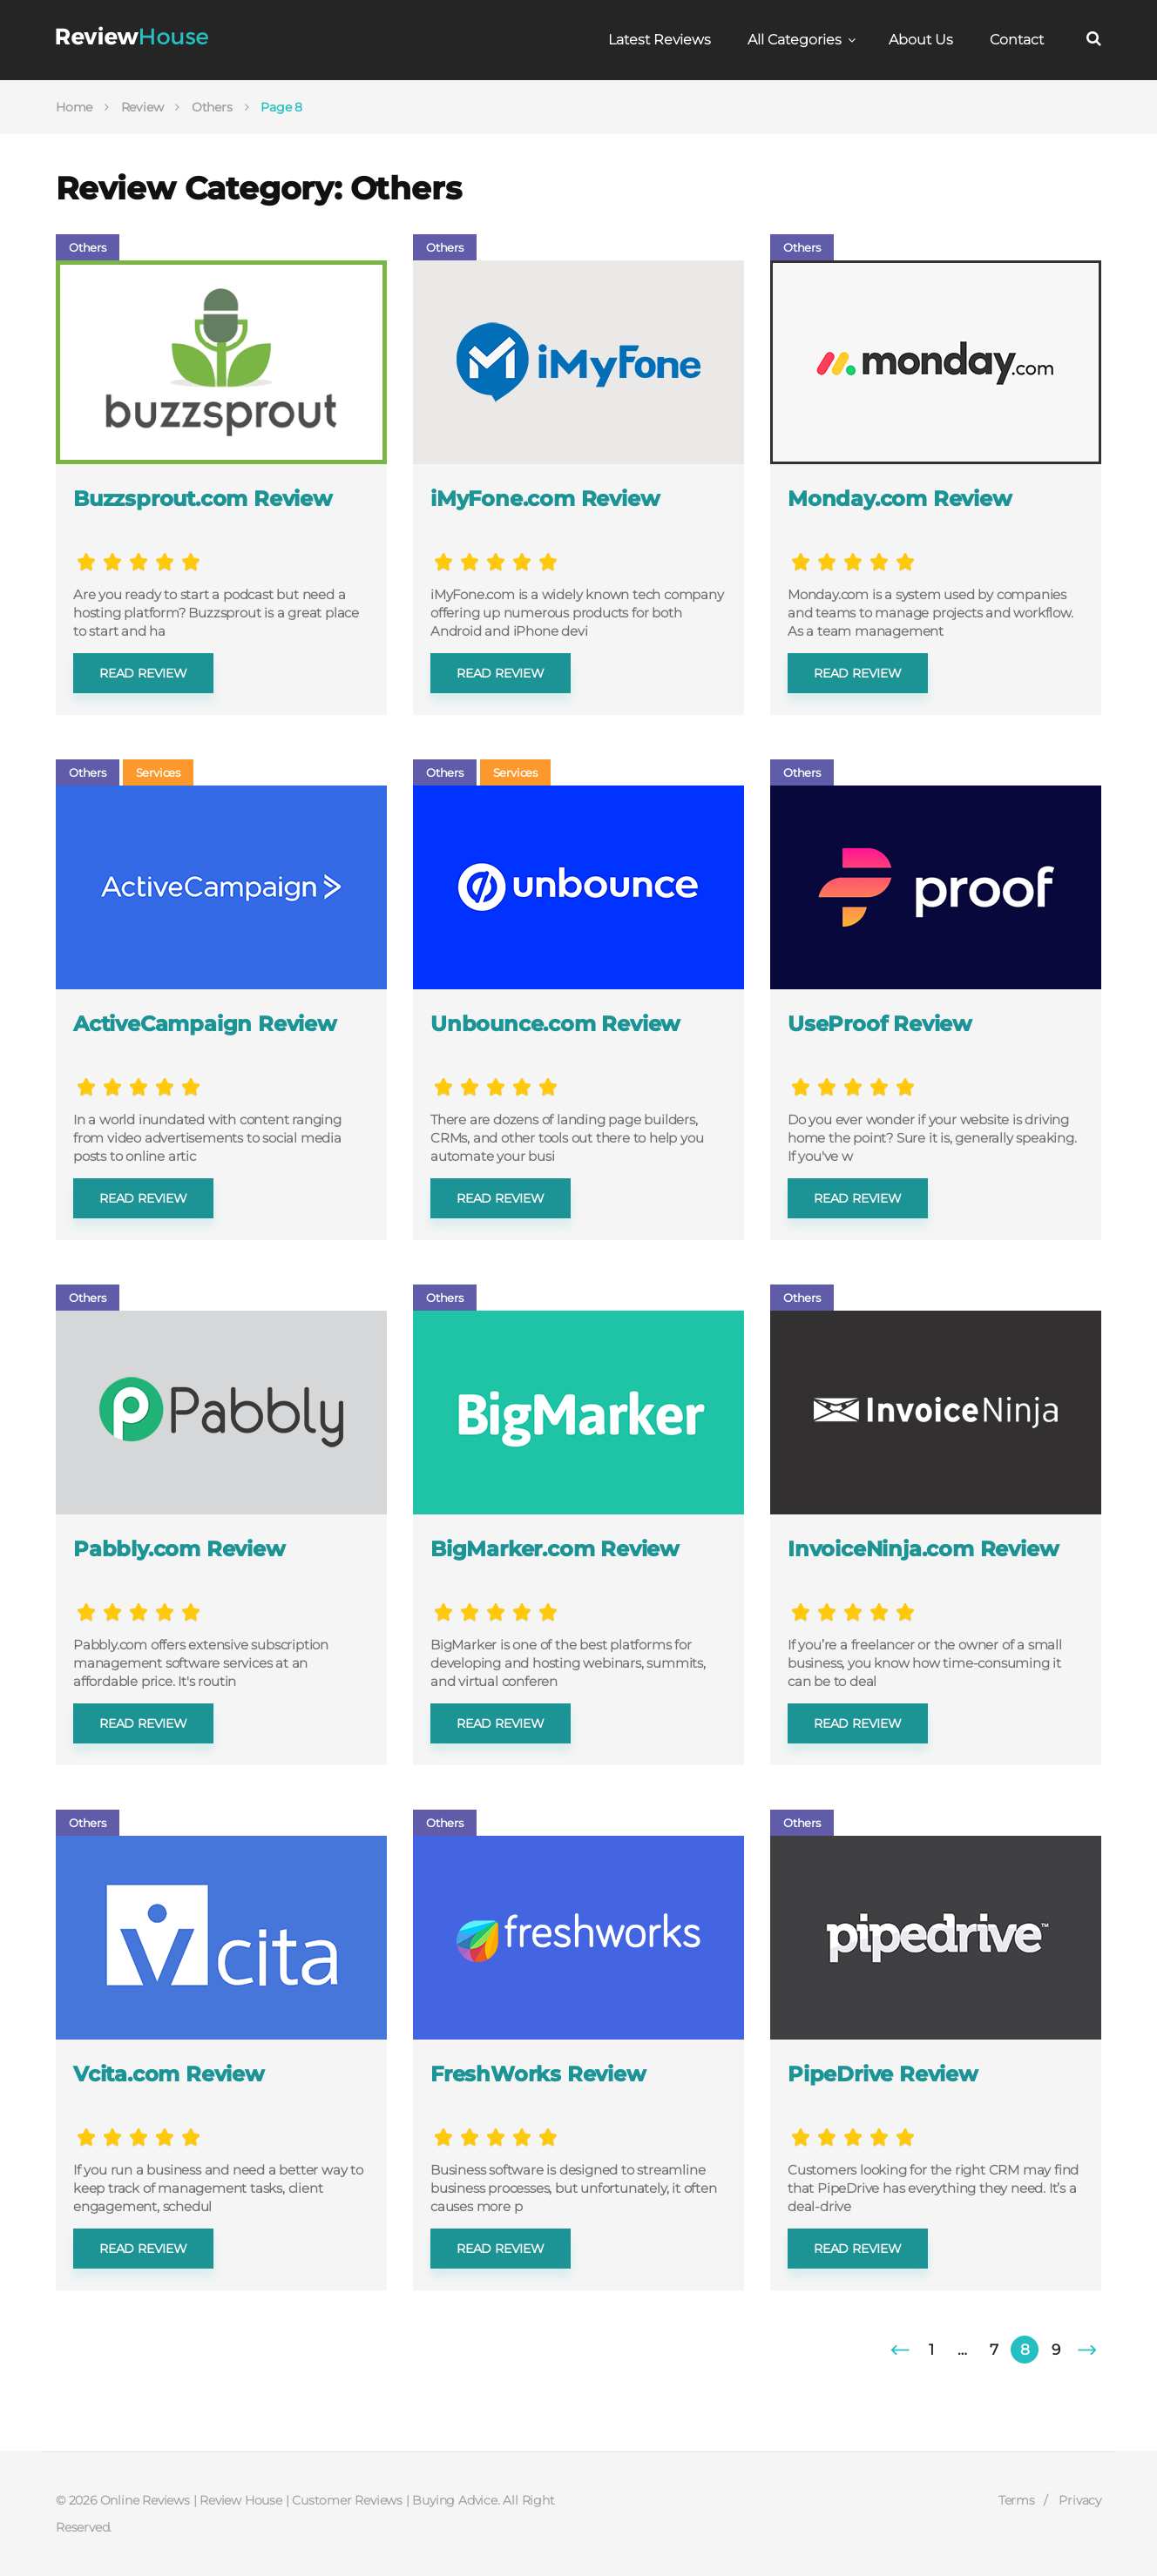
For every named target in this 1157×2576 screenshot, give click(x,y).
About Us (921, 39)
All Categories (795, 39)
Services (158, 772)
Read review (143, 673)
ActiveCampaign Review (204, 1023)
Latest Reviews (659, 39)
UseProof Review (879, 1023)
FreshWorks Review (538, 2074)
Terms (1016, 2500)
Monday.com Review (900, 498)
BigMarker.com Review (554, 1548)
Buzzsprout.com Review (202, 498)
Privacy (1080, 2500)
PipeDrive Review (883, 2074)
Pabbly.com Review (179, 1548)
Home (74, 107)
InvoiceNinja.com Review (923, 1548)
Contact (1017, 39)
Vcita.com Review (168, 2074)
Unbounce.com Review (555, 1023)
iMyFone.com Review (544, 498)
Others (212, 107)
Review (142, 107)
